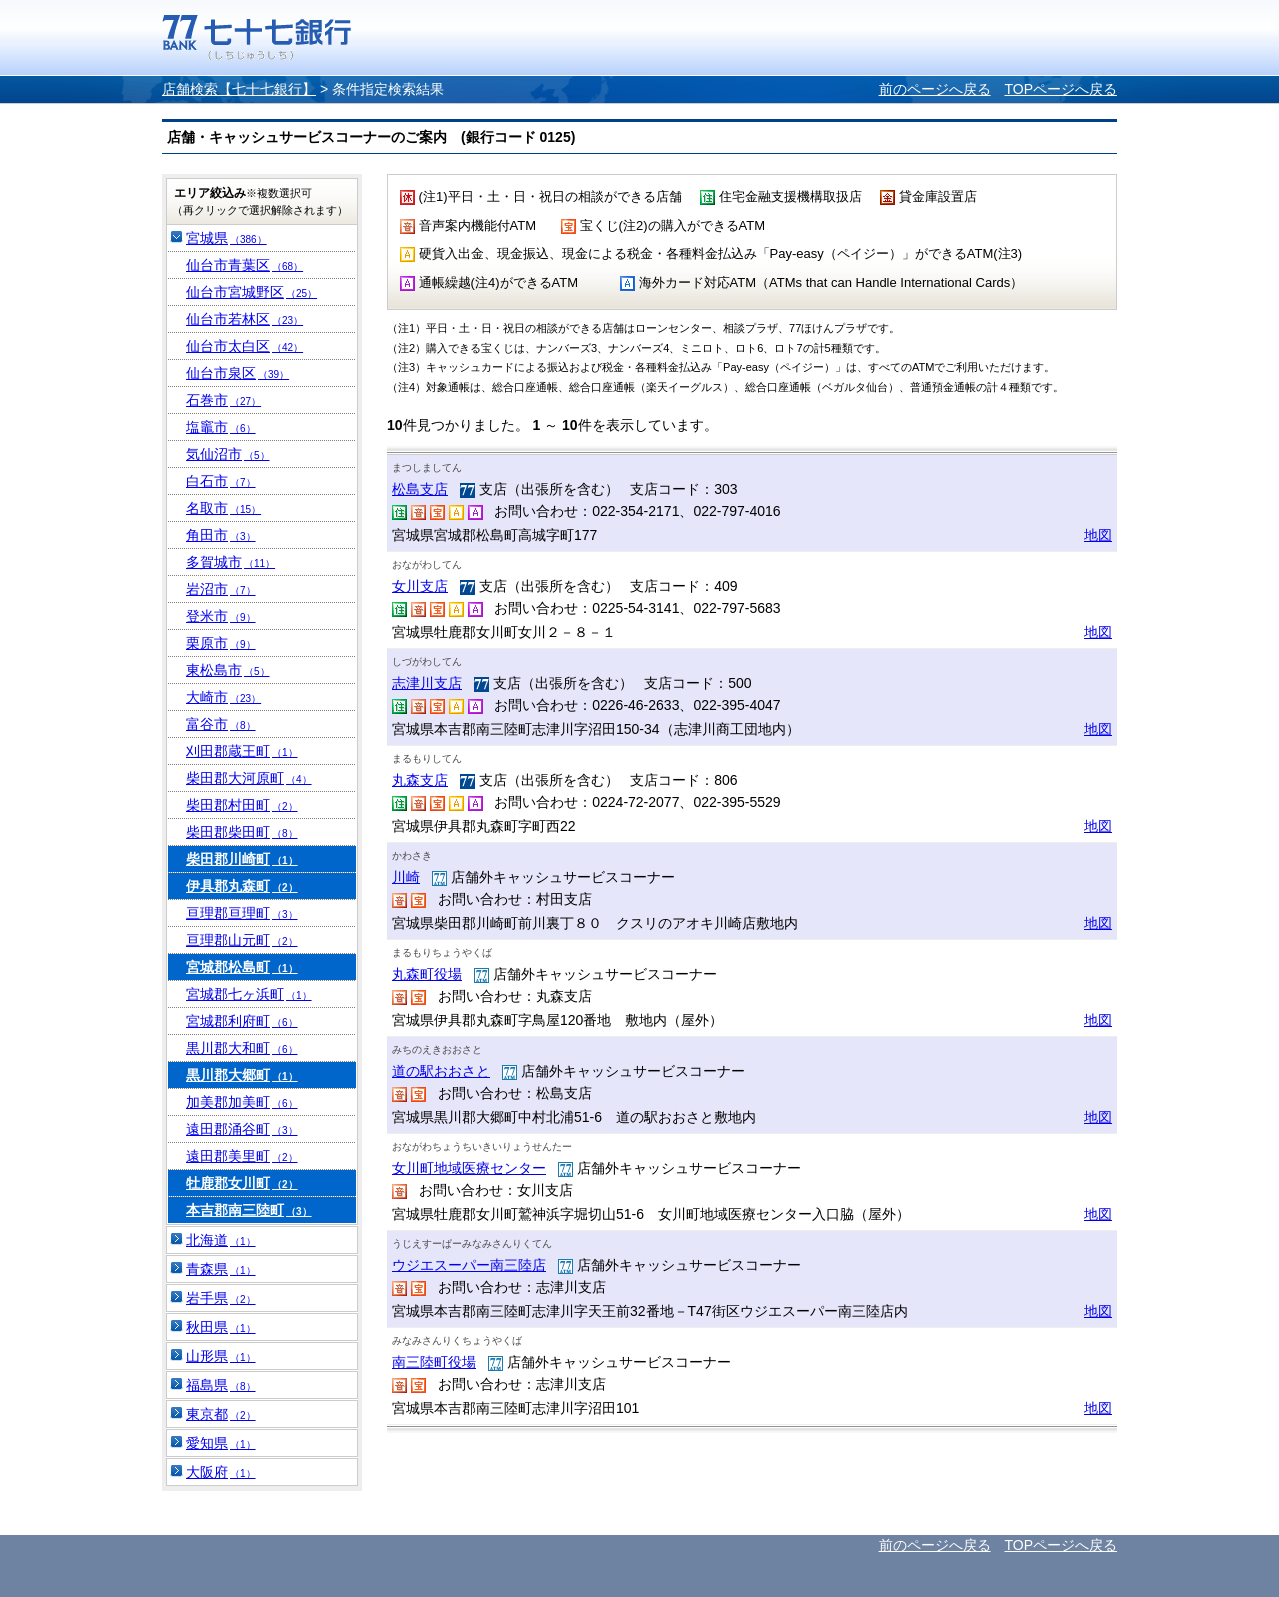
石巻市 (223, 400)
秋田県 (221, 1327)
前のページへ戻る (935, 89)
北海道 (221, 1240)
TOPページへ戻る (1060, 89)
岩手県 (221, 1298)
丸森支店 (420, 780)
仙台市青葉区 (244, 265)
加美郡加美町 (242, 1102)
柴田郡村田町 (242, 805)
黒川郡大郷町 (242, 1075)
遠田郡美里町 (242, 1156)
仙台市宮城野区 (251, 292)
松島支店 (420, 489)
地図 (1098, 535)
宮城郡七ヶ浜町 (249, 994)
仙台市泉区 (237, 373)
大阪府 (221, 1472)
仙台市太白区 (244, 346)
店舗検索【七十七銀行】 (239, 89)
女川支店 (420, 586)
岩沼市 (221, 589)
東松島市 (228, 670)
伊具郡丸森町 (242, 886)
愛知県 (221, 1443)
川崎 (406, 877)
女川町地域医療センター (469, 1168)
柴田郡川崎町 (242, 859)
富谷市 (221, 724)
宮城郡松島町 (242, 967)
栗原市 (221, 643)
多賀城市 (230, 562)
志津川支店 (427, 683)
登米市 (221, 616)
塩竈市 (221, 427)
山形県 (221, 1356)
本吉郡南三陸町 (249, 1210)
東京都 (221, 1414)
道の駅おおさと (441, 1071)
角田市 (221, 535)
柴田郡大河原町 (249, 778)
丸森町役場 (427, 974)
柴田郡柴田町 (242, 832)
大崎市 (223, 697)
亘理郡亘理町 (242, 913)
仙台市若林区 (244, 319)
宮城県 (226, 238)
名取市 (223, 508)
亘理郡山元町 (242, 940)
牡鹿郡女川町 (242, 1183)
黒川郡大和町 (242, 1048)
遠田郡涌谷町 (242, 1129)
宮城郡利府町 (242, 1021)
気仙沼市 (228, 454)
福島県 (221, 1385)
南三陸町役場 (434, 1362)
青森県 (221, 1269)
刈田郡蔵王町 (242, 751)
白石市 (221, 481)
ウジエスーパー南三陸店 (469, 1265)
